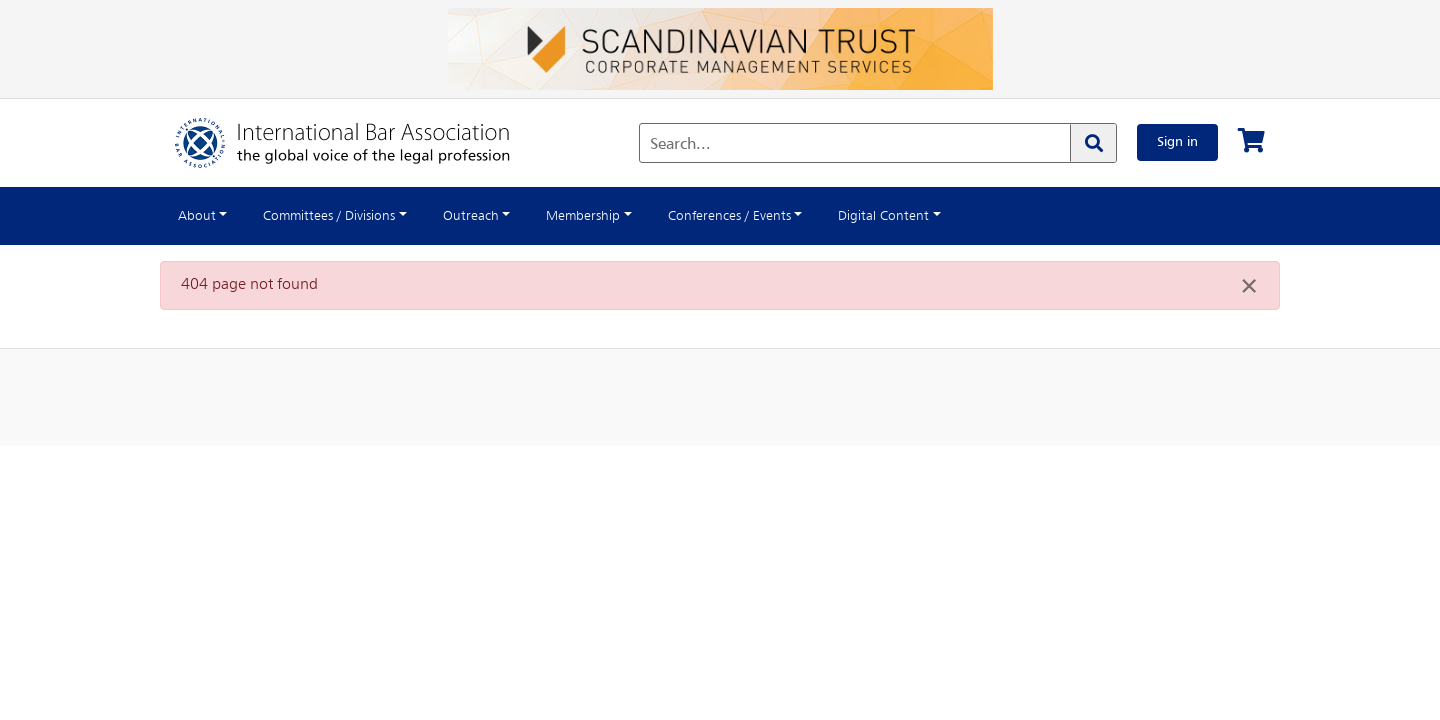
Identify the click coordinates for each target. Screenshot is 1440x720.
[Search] (1086, 143)
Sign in (1174, 142)
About (199, 216)
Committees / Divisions (344, 216)
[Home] (362, 143)
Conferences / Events (780, 216)
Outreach (499, 216)
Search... (673, 145)
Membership (620, 216)
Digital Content (948, 216)
